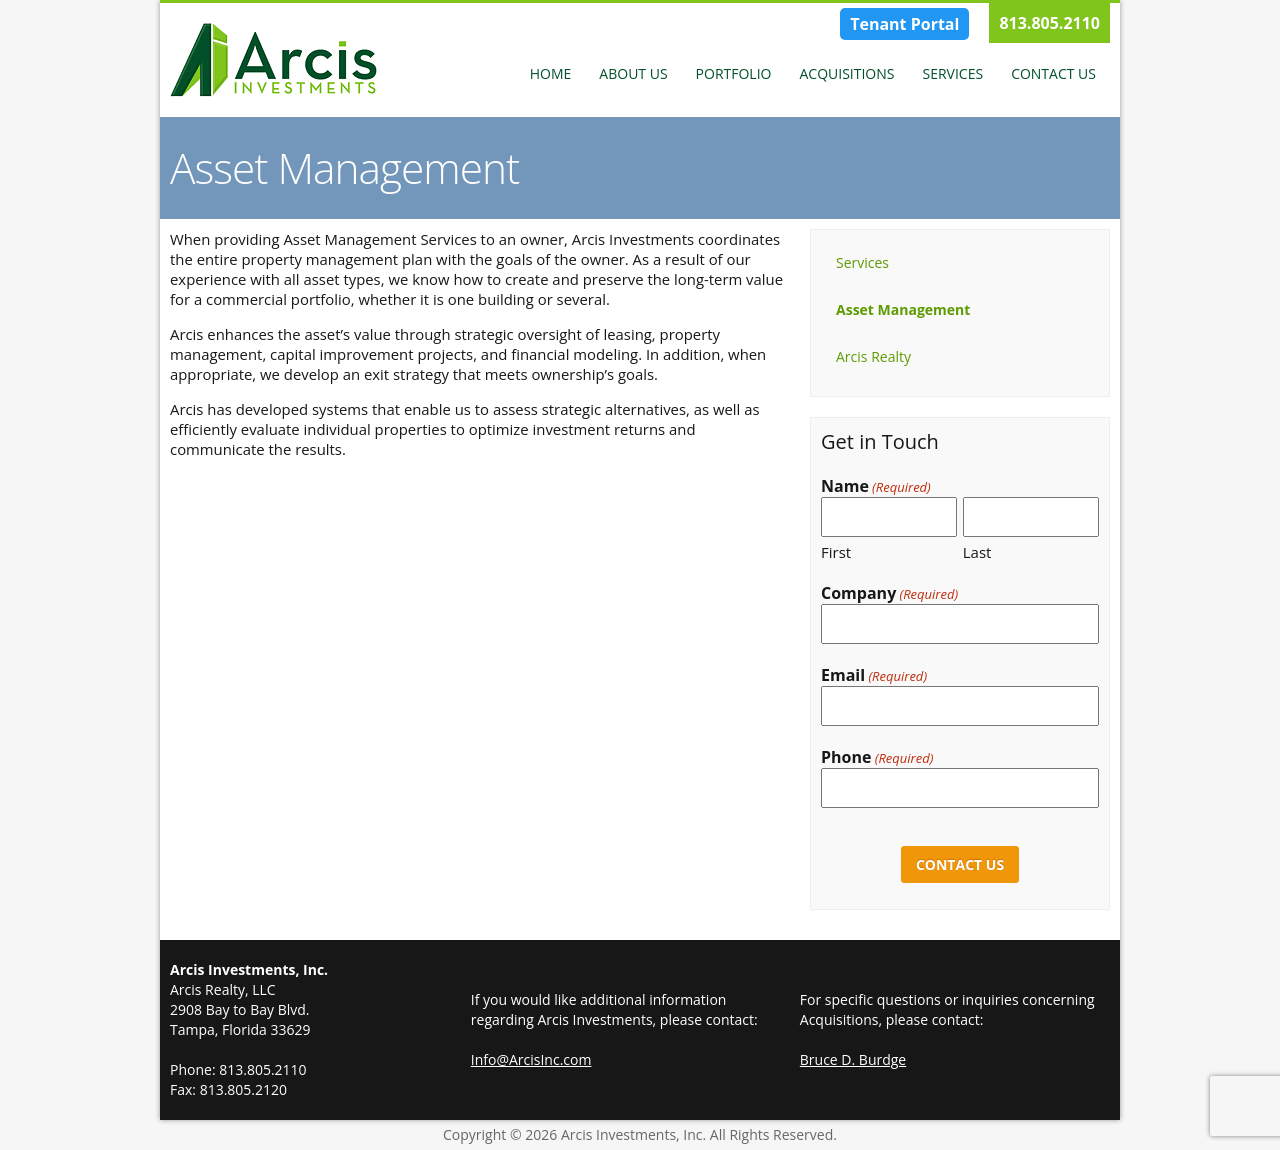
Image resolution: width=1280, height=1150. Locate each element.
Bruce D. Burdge (853, 1059)
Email (874, 675)
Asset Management (903, 309)
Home (551, 73)
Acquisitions (846, 73)
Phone (877, 757)
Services (952, 73)
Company (889, 593)
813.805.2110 (1049, 23)
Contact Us (1053, 73)
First (836, 552)
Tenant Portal (904, 24)
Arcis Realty (873, 356)
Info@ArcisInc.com (531, 1059)
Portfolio (734, 73)
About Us (633, 73)
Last (977, 552)
